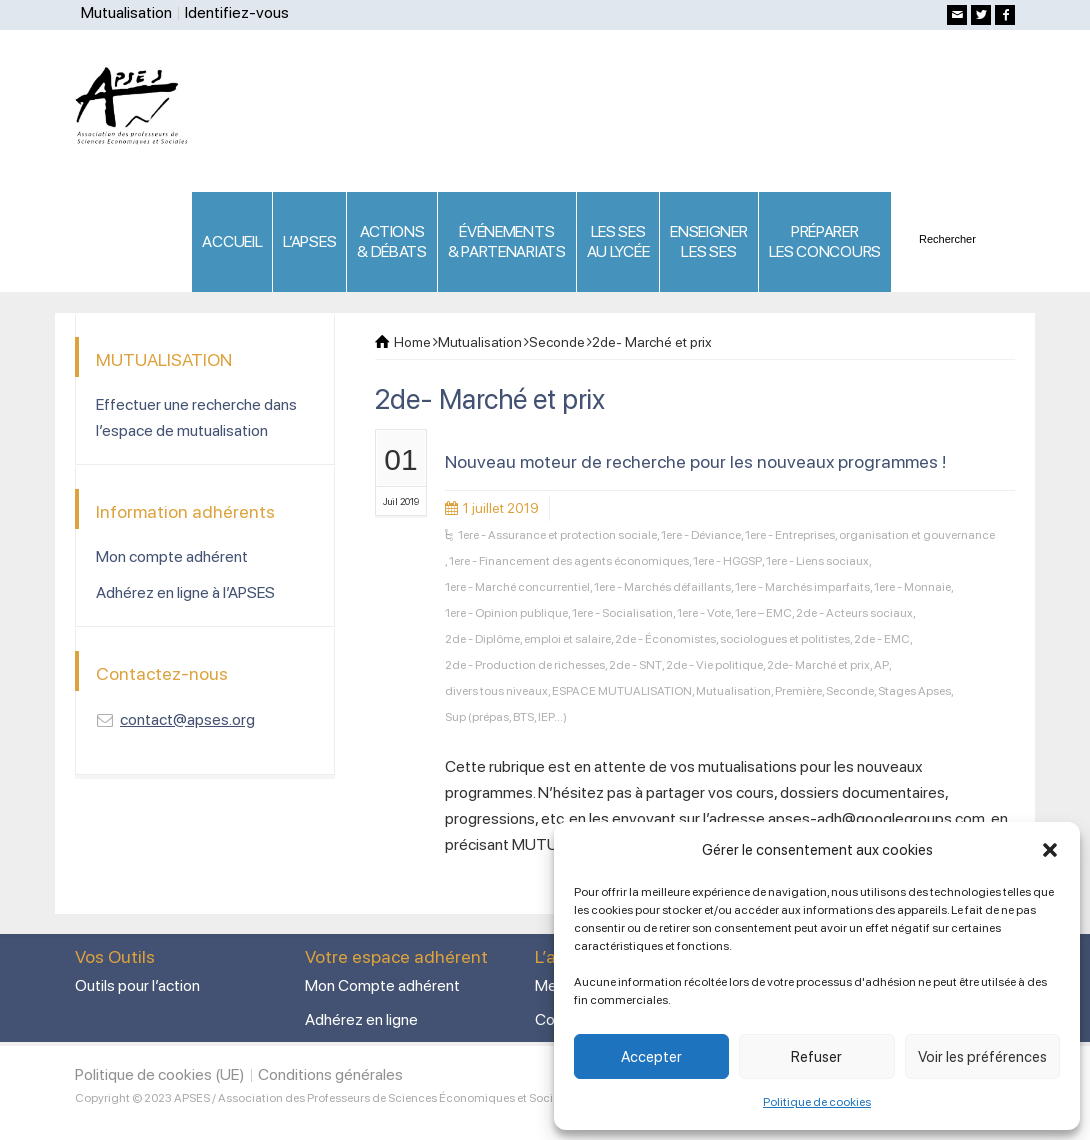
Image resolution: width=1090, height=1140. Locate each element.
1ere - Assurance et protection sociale (557, 535)
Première (798, 691)
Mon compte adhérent (172, 556)
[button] (1050, 850)
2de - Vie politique (714, 665)
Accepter (651, 1057)
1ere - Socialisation (622, 613)
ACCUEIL (232, 241)
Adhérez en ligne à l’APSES (185, 592)
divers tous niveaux (496, 691)
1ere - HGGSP (727, 561)
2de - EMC (882, 639)
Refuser (816, 1057)
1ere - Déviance (701, 535)
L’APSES (309, 241)
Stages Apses (914, 691)
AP (881, 665)
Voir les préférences (982, 1057)
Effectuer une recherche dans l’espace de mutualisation (196, 417)
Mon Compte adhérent (382, 985)
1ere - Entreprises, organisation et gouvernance (870, 535)
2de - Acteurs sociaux (854, 613)
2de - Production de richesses (525, 665)
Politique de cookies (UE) (160, 1074)
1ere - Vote (704, 613)
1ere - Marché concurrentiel (517, 587)
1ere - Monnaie (912, 587)
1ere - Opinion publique (506, 613)
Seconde (850, 691)
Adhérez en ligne (361, 1019)
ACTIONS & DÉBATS (392, 241)
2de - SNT (635, 665)
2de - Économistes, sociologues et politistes (732, 639)
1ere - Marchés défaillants (662, 587)
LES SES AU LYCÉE (618, 241)
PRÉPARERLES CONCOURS (825, 241)
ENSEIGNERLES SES (708, 241)
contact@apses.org (187, 719)
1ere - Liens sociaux (817, 561)
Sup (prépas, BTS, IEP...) (506, 717)
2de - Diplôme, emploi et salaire (528, 639)
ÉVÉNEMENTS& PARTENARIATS (507, 241)
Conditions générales (330, 1074)
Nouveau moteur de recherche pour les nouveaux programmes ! (695, 461)
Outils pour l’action (137, 985)
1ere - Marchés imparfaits (802, 587)
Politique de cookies (817, 1102)
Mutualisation (126, 12)
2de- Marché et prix (818, 665)
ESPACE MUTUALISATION (622, 691)
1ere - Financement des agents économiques (569, 561)
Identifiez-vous (237, 12)
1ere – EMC (763, 613)
